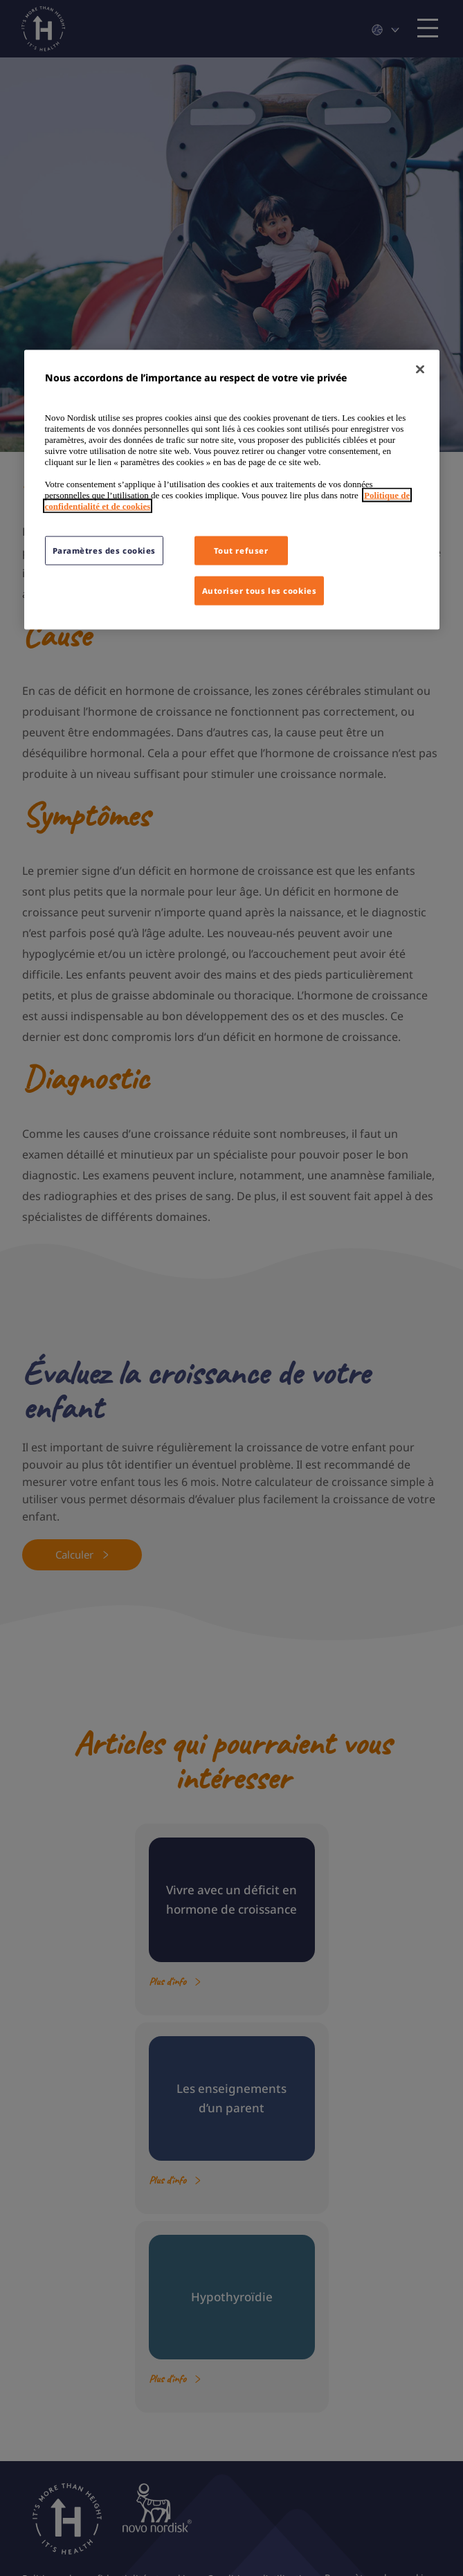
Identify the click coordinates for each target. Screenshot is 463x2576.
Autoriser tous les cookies (259, 590)
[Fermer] (420, 369)
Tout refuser (241, 550)
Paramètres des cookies (104, 550)
